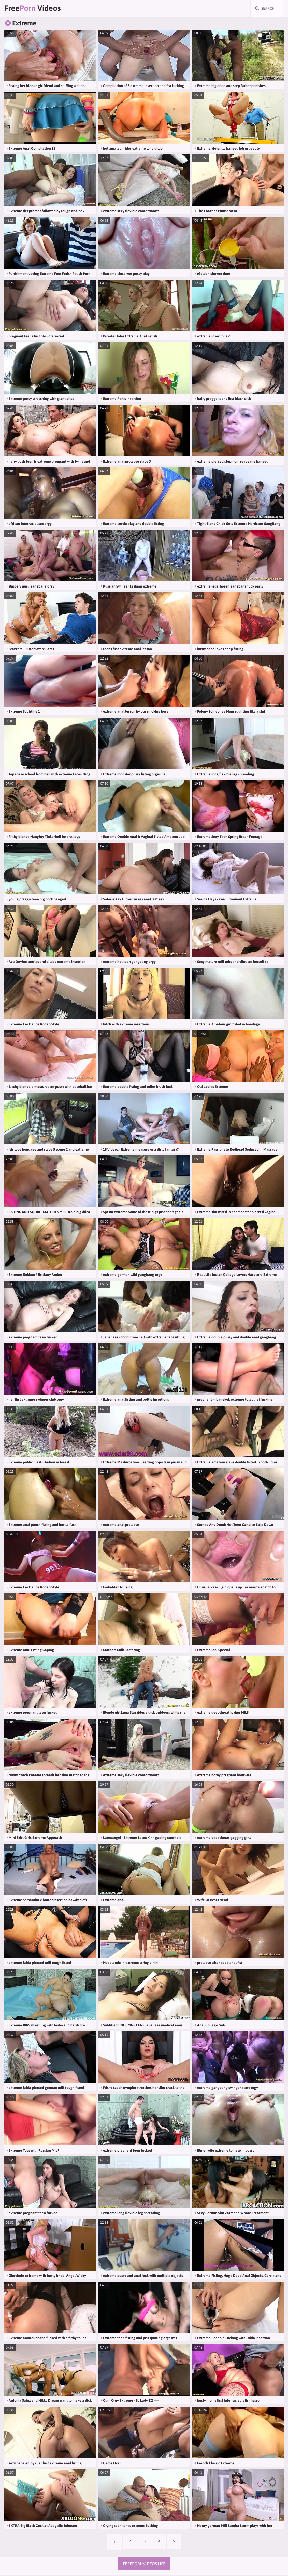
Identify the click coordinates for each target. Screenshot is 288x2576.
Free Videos (35, 9)
